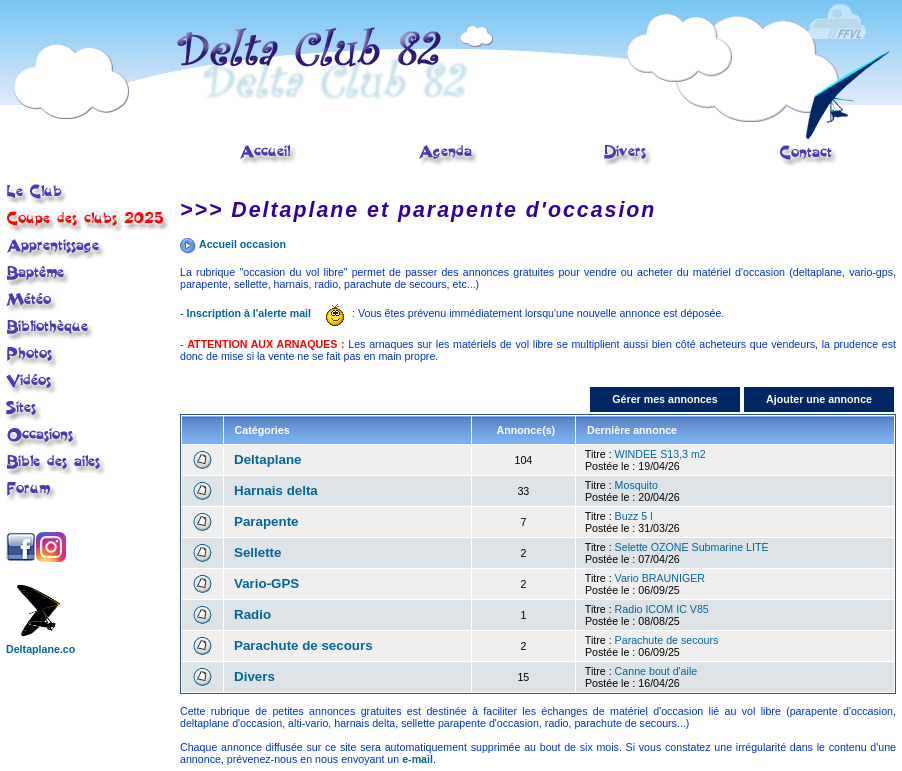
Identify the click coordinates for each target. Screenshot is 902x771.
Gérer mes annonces (664, 399)
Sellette (257, 552)
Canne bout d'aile (656, 671)
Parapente (266, 521)
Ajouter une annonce (819, 399)
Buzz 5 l (634, 516)
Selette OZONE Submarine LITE (692, 547)
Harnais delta (276, 490)
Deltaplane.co (40, 644)
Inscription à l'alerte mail (249, 313)
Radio (252, 614)
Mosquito (636, 485)
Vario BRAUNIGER (660, 578)
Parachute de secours (303, 645)
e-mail (417, 759)
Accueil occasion (242, 244)
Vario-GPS (266, 583)
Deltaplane (267, 459)
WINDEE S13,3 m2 (660, 454)
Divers (254, 676)
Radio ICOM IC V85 (662, 609)
